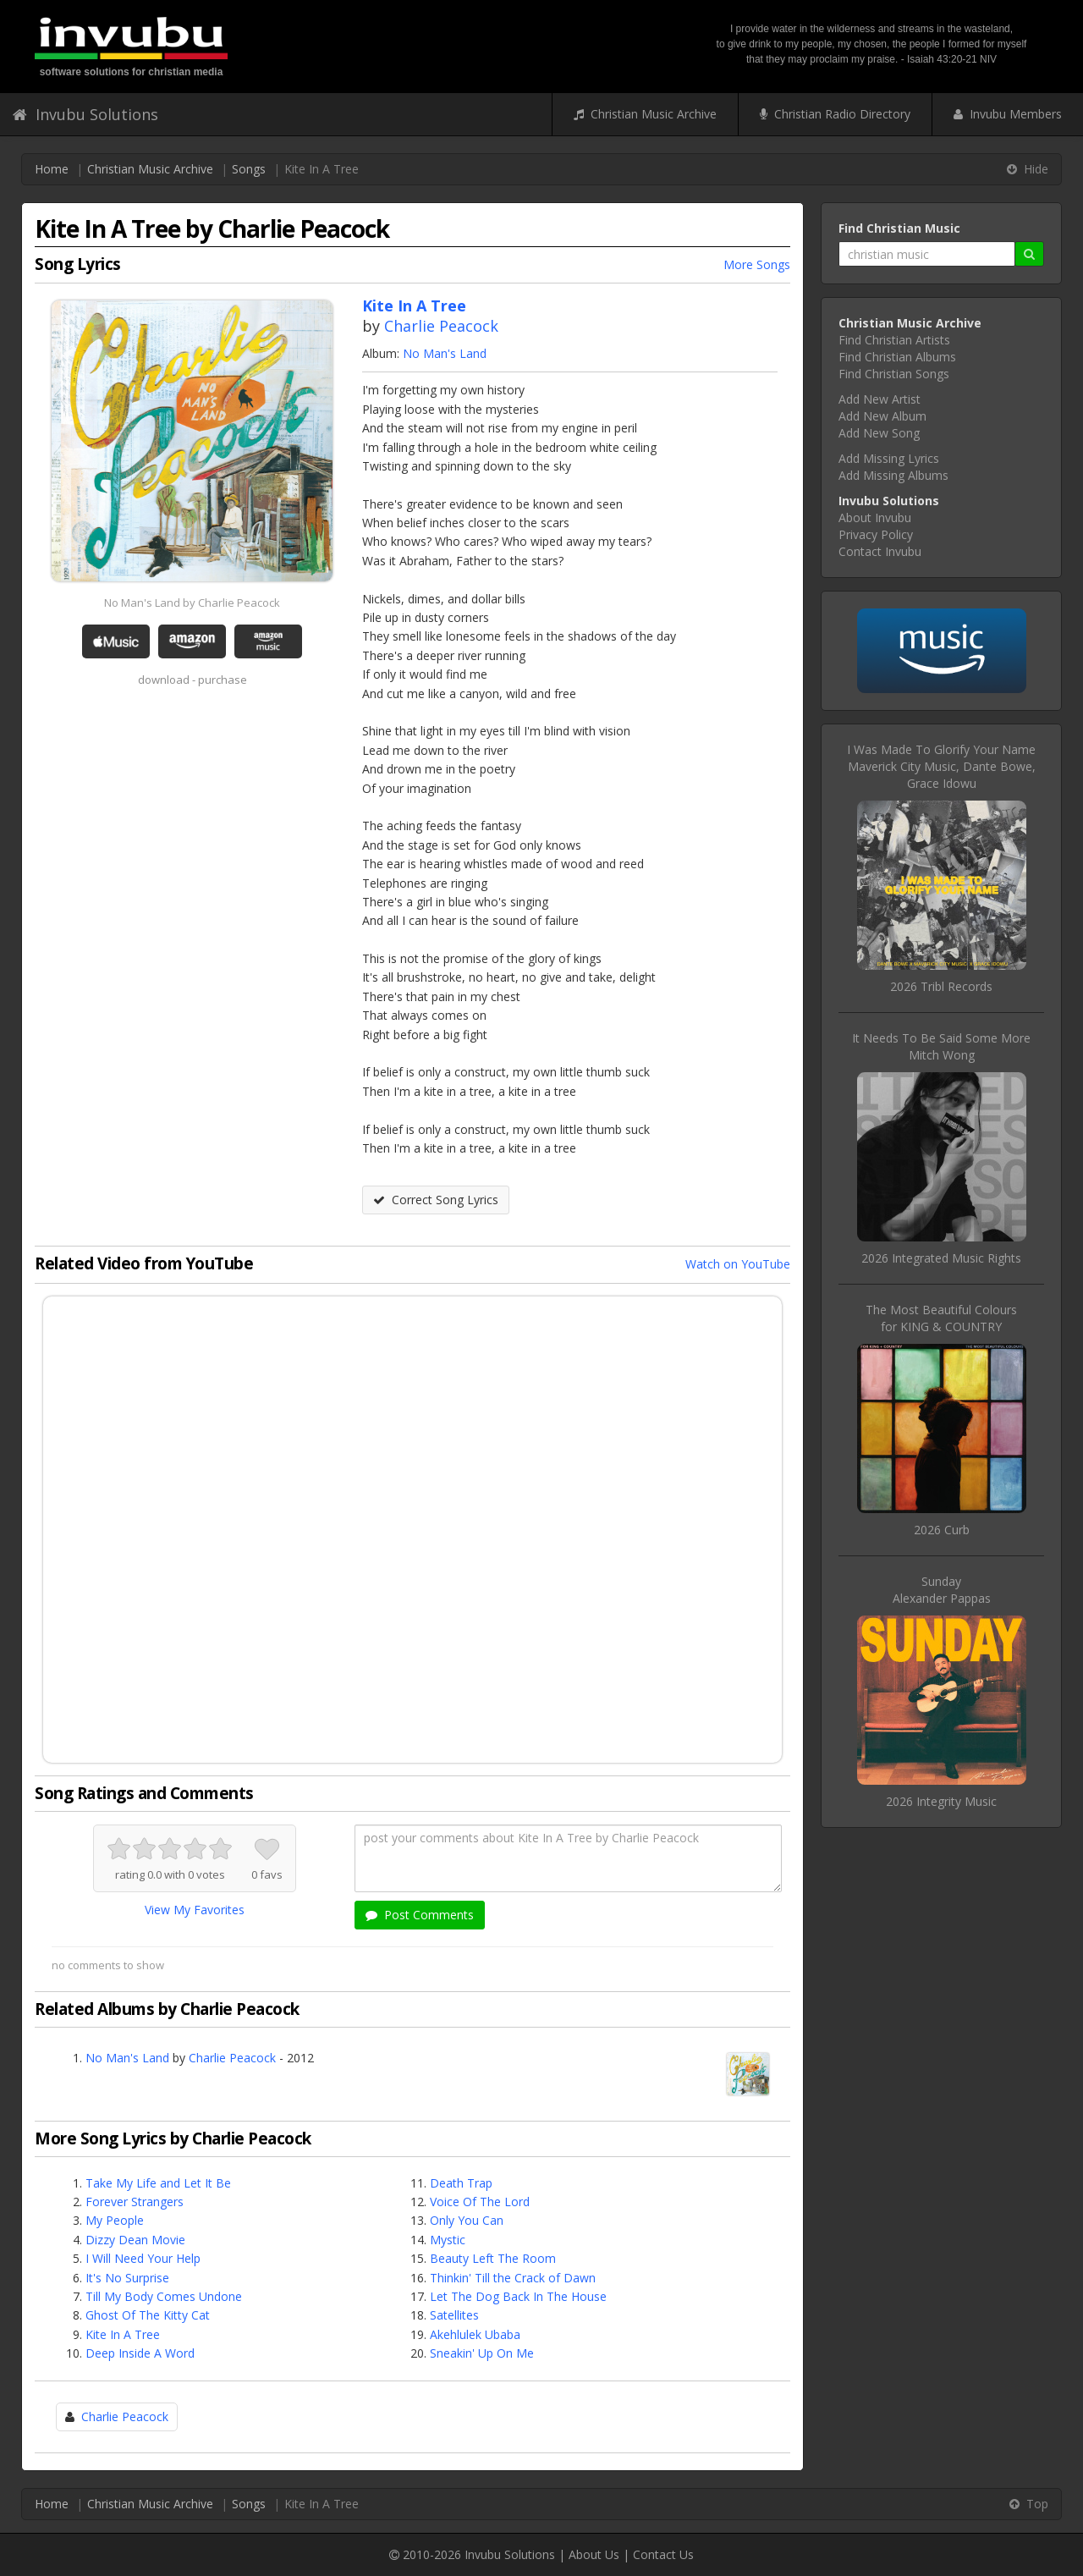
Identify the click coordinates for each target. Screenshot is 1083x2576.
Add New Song (879, 433)
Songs (249, 169)
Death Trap (461, 2183)
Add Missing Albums (893, 475)
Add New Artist (879, 399)
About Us (594, 2554)
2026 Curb (942, 1530)
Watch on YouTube (737, 1264)
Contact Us (663, 2554)
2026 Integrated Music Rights (941, 1258)
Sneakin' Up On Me (482, 2353)
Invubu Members (1008, 114)
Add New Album (882, 416)
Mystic (447, 2240)
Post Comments (420, 1915)
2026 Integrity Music (941, 1801)
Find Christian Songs (893, 374)
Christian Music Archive (645, 114)
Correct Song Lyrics (435, 1200)
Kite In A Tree (122, 2334)
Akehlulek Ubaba (475, 2334)
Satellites (454, 2315)
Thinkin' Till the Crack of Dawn (513, 2278)
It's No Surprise (127, 2278)
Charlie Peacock (441, 326)
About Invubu (874, 517)
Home (52, 169)
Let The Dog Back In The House (518, 2296)
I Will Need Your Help (143, 2258)
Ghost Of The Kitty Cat (147, 2315)
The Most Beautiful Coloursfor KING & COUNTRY (941, 1318)
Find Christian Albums (897, 357)
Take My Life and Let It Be (158, 2183)
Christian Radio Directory (835, 114)
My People (114, 2220)
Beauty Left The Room (493, 2258)
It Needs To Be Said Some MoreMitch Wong (941, 1046)
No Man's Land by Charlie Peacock (192, 602)
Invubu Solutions (85, 114)
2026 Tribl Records (941, 986)
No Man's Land (445, 353)
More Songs (756, 264)
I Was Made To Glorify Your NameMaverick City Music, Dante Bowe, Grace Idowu (941, 766)
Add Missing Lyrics (888, 458)
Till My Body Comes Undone (163, 2296)
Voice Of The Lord (480, 2201)
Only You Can (466, 2220)
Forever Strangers (134, 2201)
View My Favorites (195, 1910)
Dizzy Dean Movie (135, 2240)
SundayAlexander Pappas (942, 1589)
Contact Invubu (879, 551)
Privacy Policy (875, 534)
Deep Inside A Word (140, 2353)
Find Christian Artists (894, 340)
